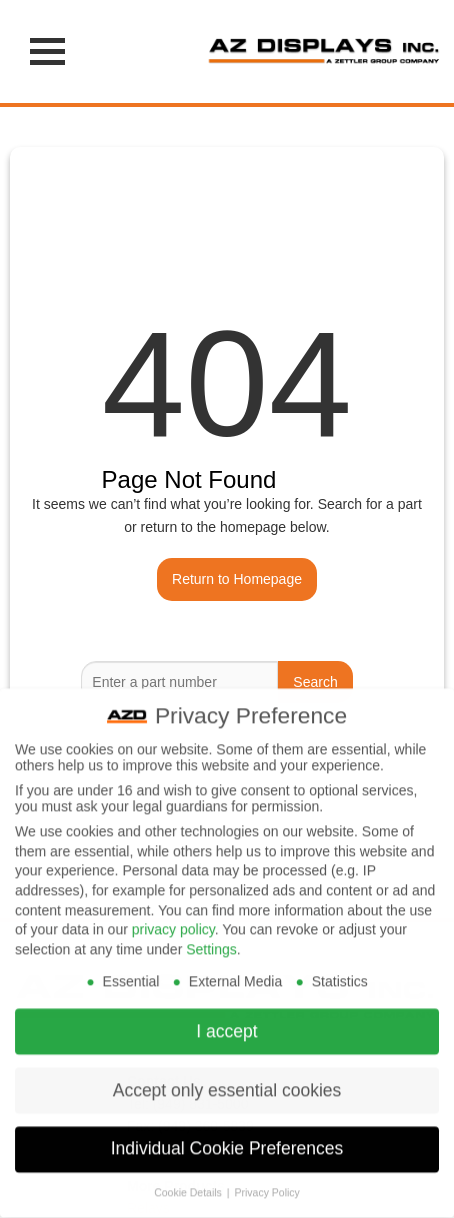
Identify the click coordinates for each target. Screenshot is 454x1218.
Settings (211, 937)
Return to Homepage (237, 579)
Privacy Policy (266, 1180)
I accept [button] (226, 1019)
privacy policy (173, 917)
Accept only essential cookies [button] (227, 1078)
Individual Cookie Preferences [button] (227, 1137)
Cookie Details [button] (189, 1180)
